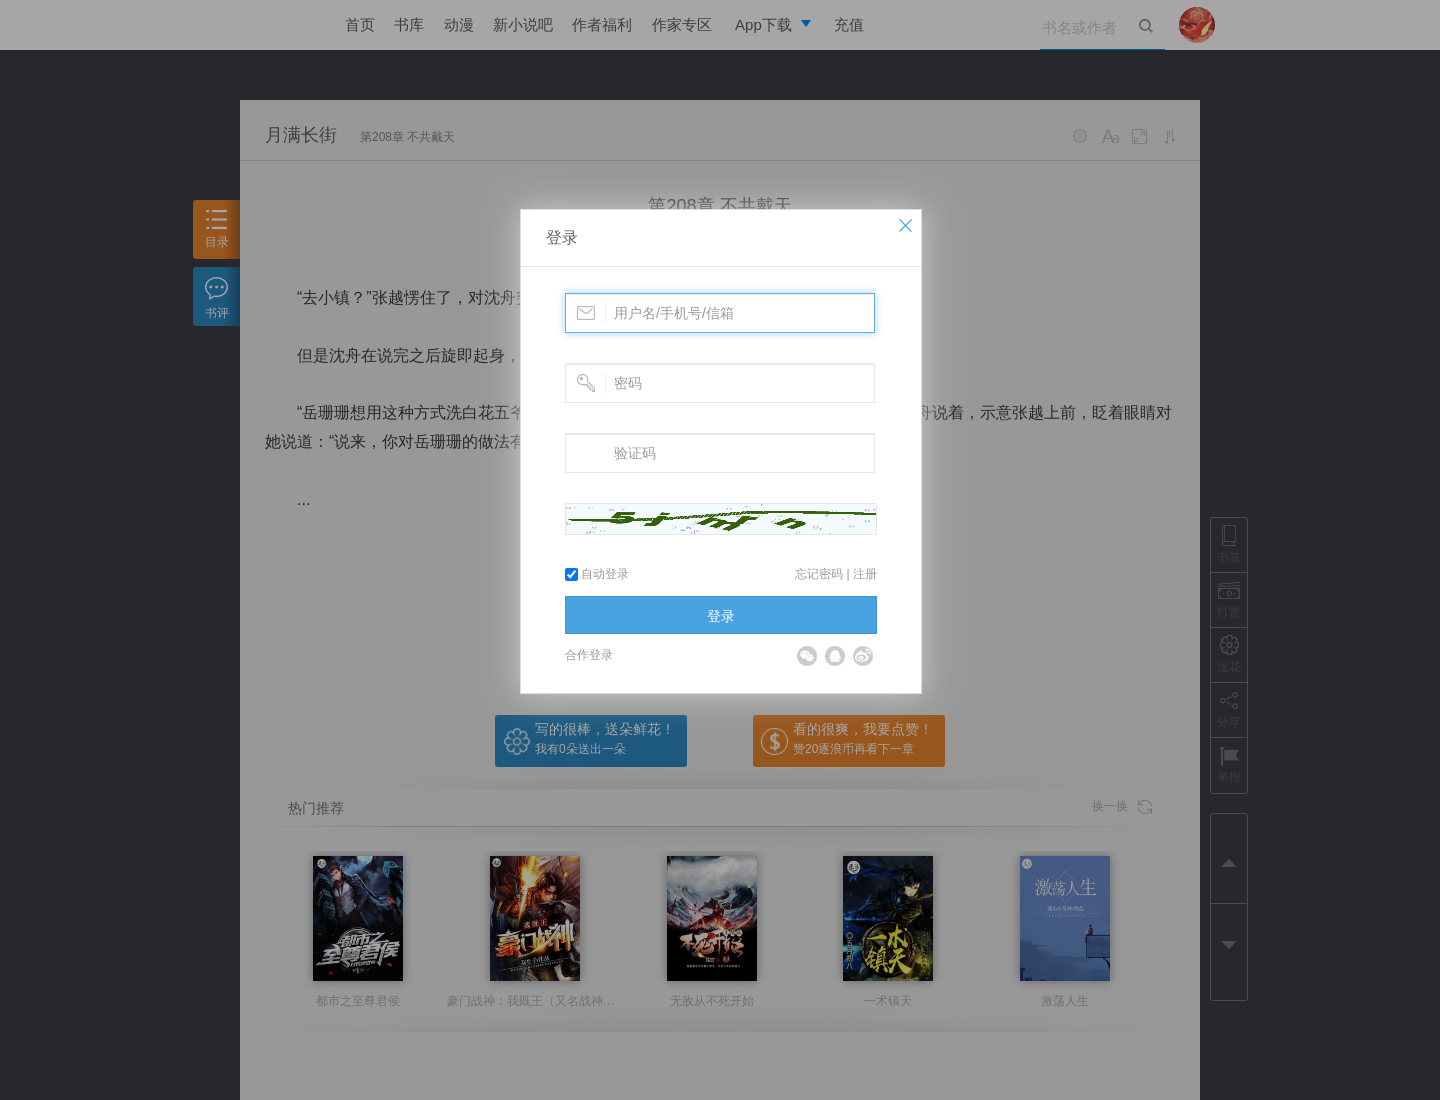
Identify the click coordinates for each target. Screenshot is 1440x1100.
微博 (863, 656)
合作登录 (589, 655)
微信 (807, 656)
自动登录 (597, 574)
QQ (835, 656)
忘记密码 (819, 574)
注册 (865, 574)
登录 (562, 237)
